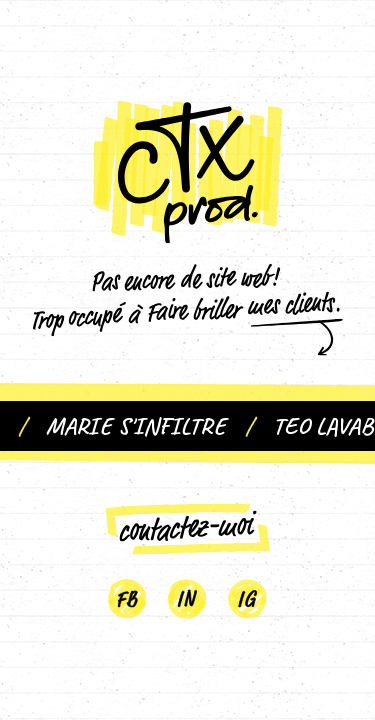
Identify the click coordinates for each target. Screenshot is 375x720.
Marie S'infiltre (141, 426)
